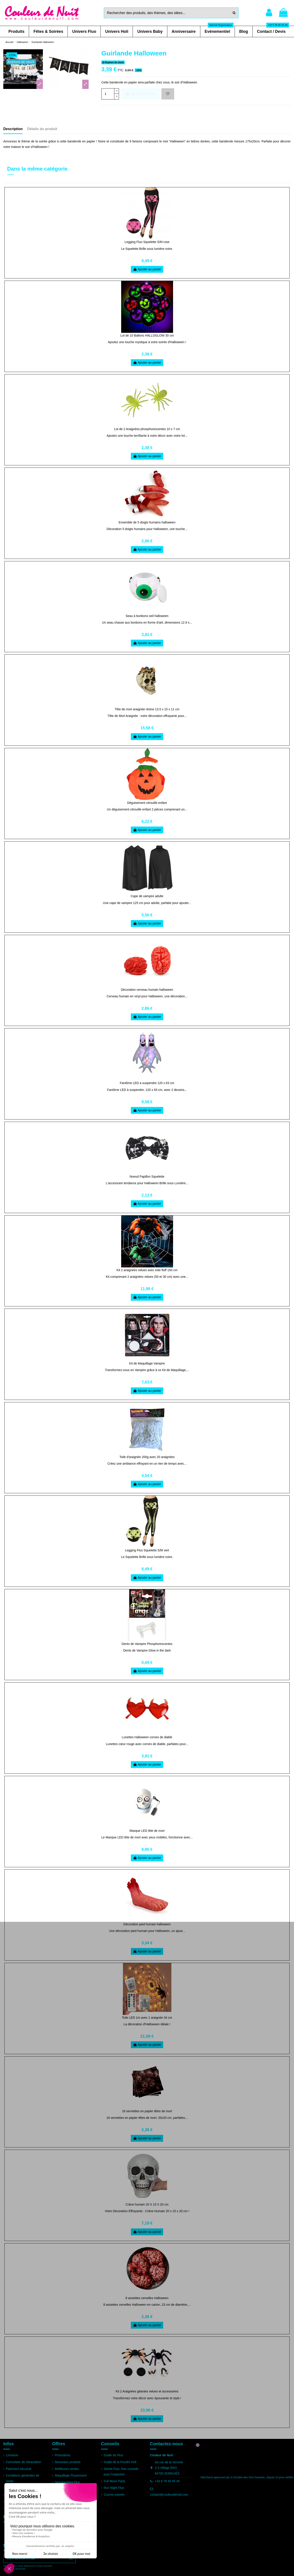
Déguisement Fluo (67, 2482)
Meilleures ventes (67, 2469)
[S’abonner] (70, 2558)
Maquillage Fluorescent (71, 2475)
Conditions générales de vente (22, 2478)
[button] (16, 31)
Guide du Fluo (113, 2455)
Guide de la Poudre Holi (120, 2462)
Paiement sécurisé (18, 2469)
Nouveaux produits (67, 2462)
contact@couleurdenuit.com (169, 2494)
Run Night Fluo (114, 2487)
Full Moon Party (114, 2481)
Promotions (62, 2455)
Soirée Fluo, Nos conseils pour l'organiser (121, 2471)
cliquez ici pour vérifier (279, 2477)
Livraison (12, 2455)
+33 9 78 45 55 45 (167, 2481)
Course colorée (114, 2494)
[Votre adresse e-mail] (35, 2558)
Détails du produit (42, 129)
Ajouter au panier (140, 93)
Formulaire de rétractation (23, 2462)
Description (13, 129)
